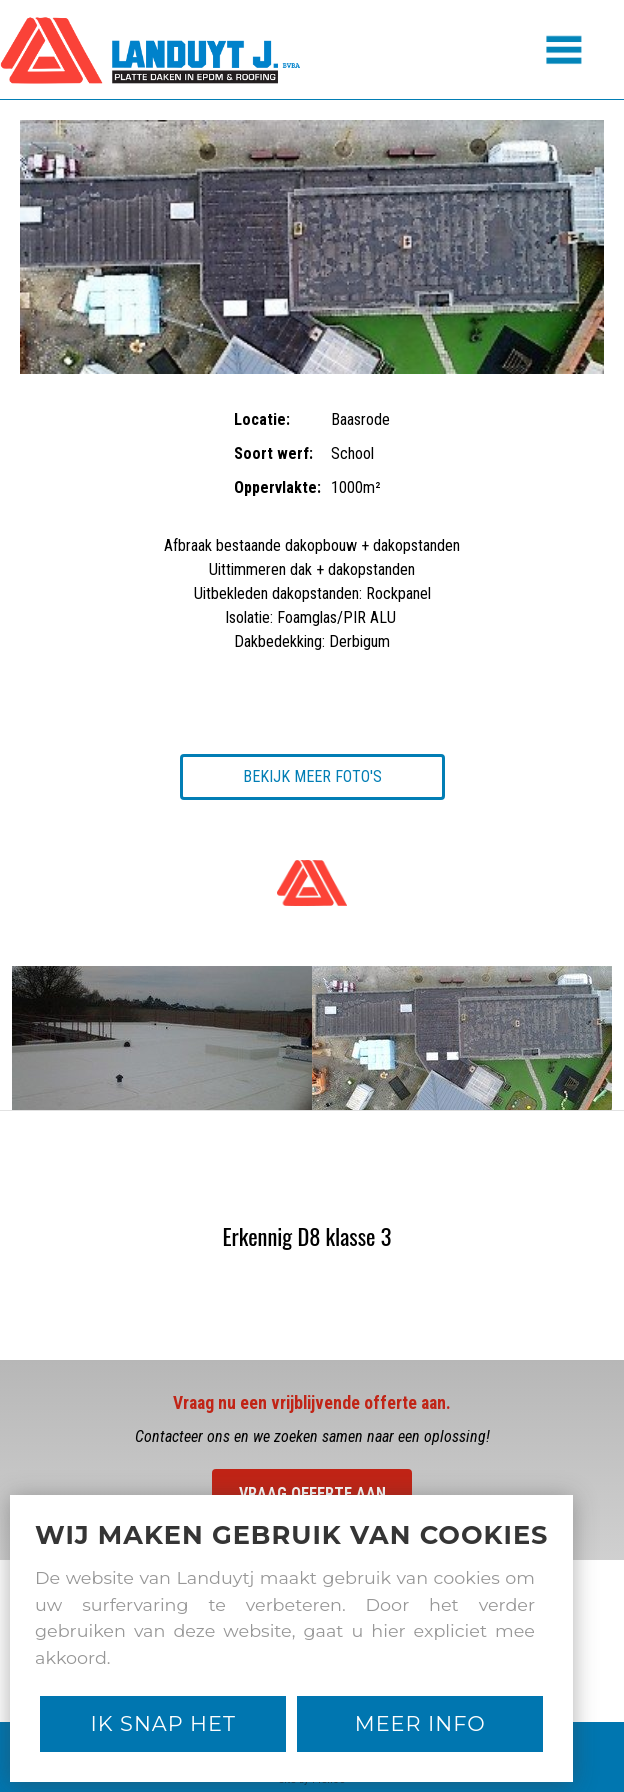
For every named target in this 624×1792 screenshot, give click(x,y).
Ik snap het (163, 1723)
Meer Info (420, 1723)
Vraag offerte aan (312, 1493)
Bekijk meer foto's (312, 776)
